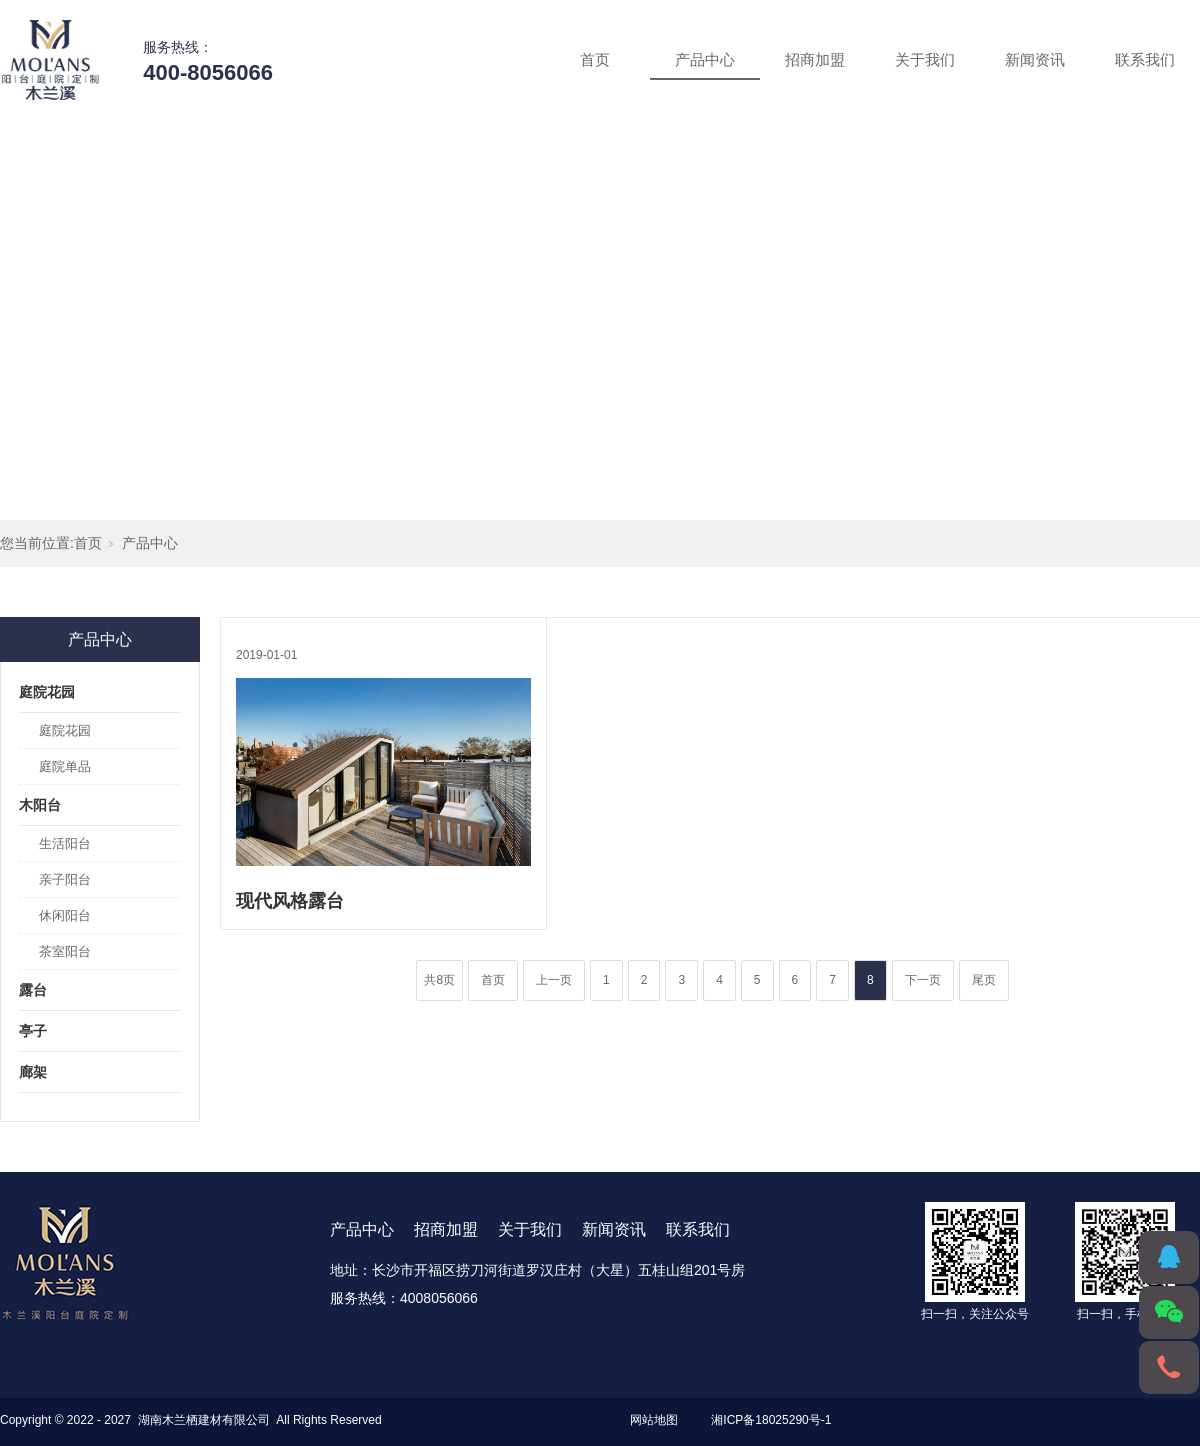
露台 (33, 990)
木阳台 (40, 805)
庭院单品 (65, 766)
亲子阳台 (65, 879)
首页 (595, 59)
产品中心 (705, 59)
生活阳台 (65, 843)
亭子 (33, 1031)
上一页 (554, 980)
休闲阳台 (65, 915)
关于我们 (925, 59)
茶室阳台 (65, 951)
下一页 (923, 980)
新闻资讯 (1035, 59)
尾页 (984, 980)
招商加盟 (815, 59)
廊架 (33, 1072)
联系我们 (1145, 59)
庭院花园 (47, 692)
